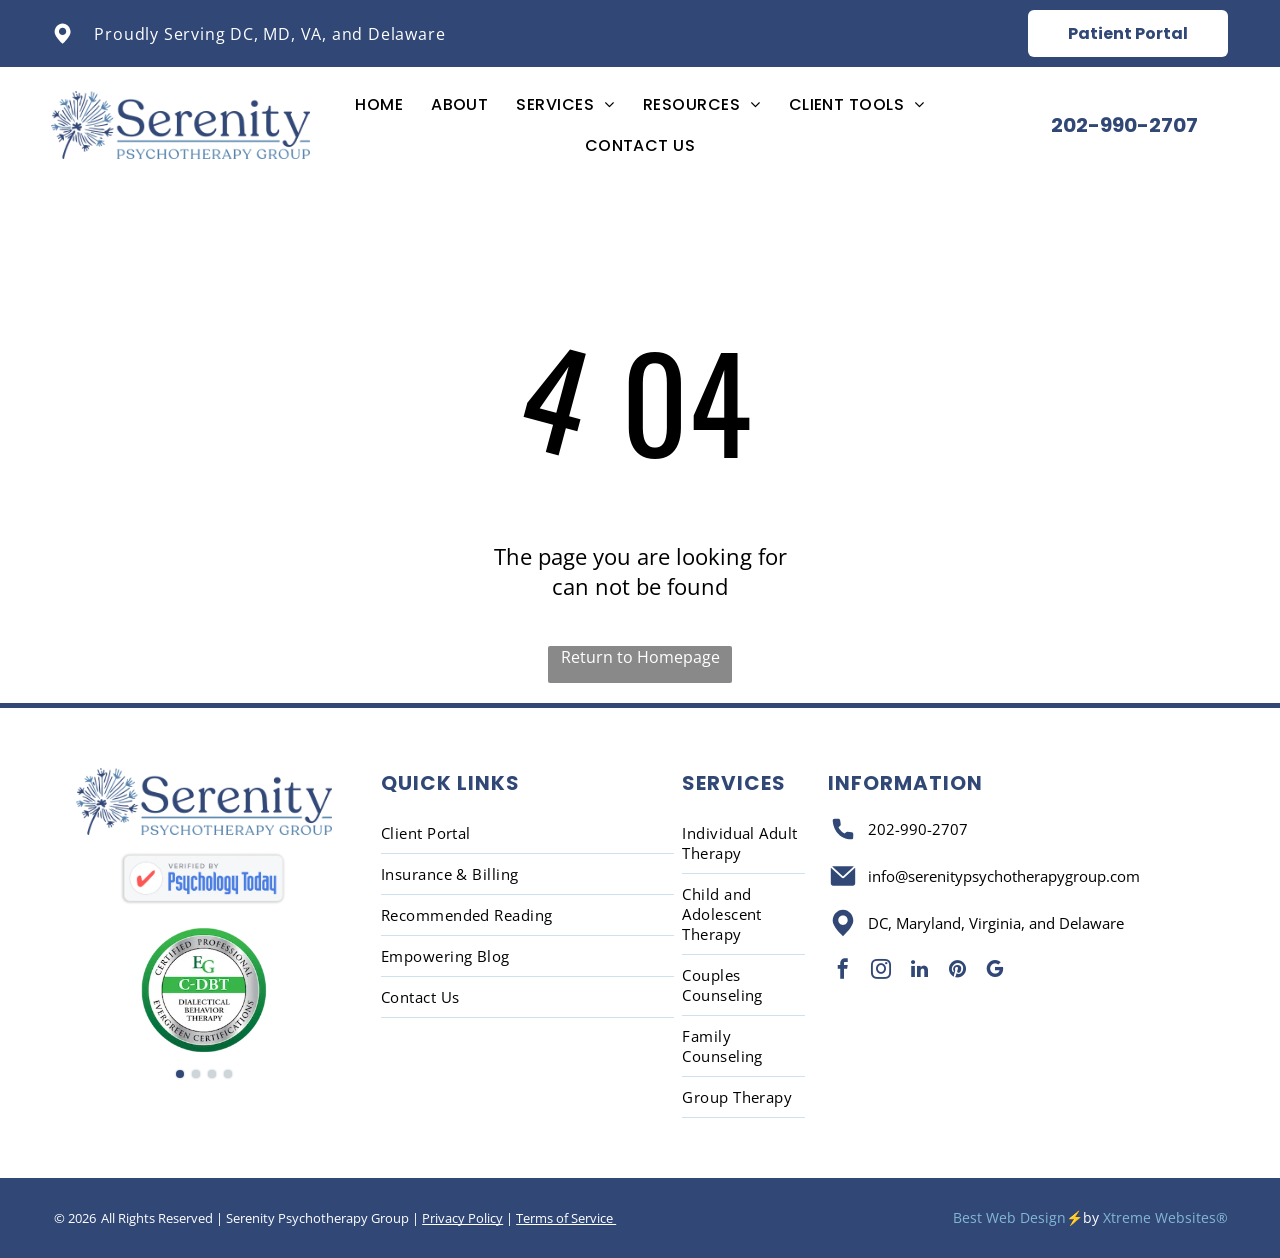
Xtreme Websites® (1165, 1217)
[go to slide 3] (212, 1074)
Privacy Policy (462, 1218)
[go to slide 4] (228, 1074)
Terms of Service (566, 1218)
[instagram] (881, 971)
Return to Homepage (640, 657)
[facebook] (843, 971)
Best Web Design (1009, 1217)
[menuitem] (379, 104)
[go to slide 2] (196, 1074)
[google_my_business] (995, 971)
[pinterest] (957, 971)
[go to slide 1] (180, 1074)
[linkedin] (919, 971)
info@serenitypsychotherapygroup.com (1004, 876)
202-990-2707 (918, 829)
